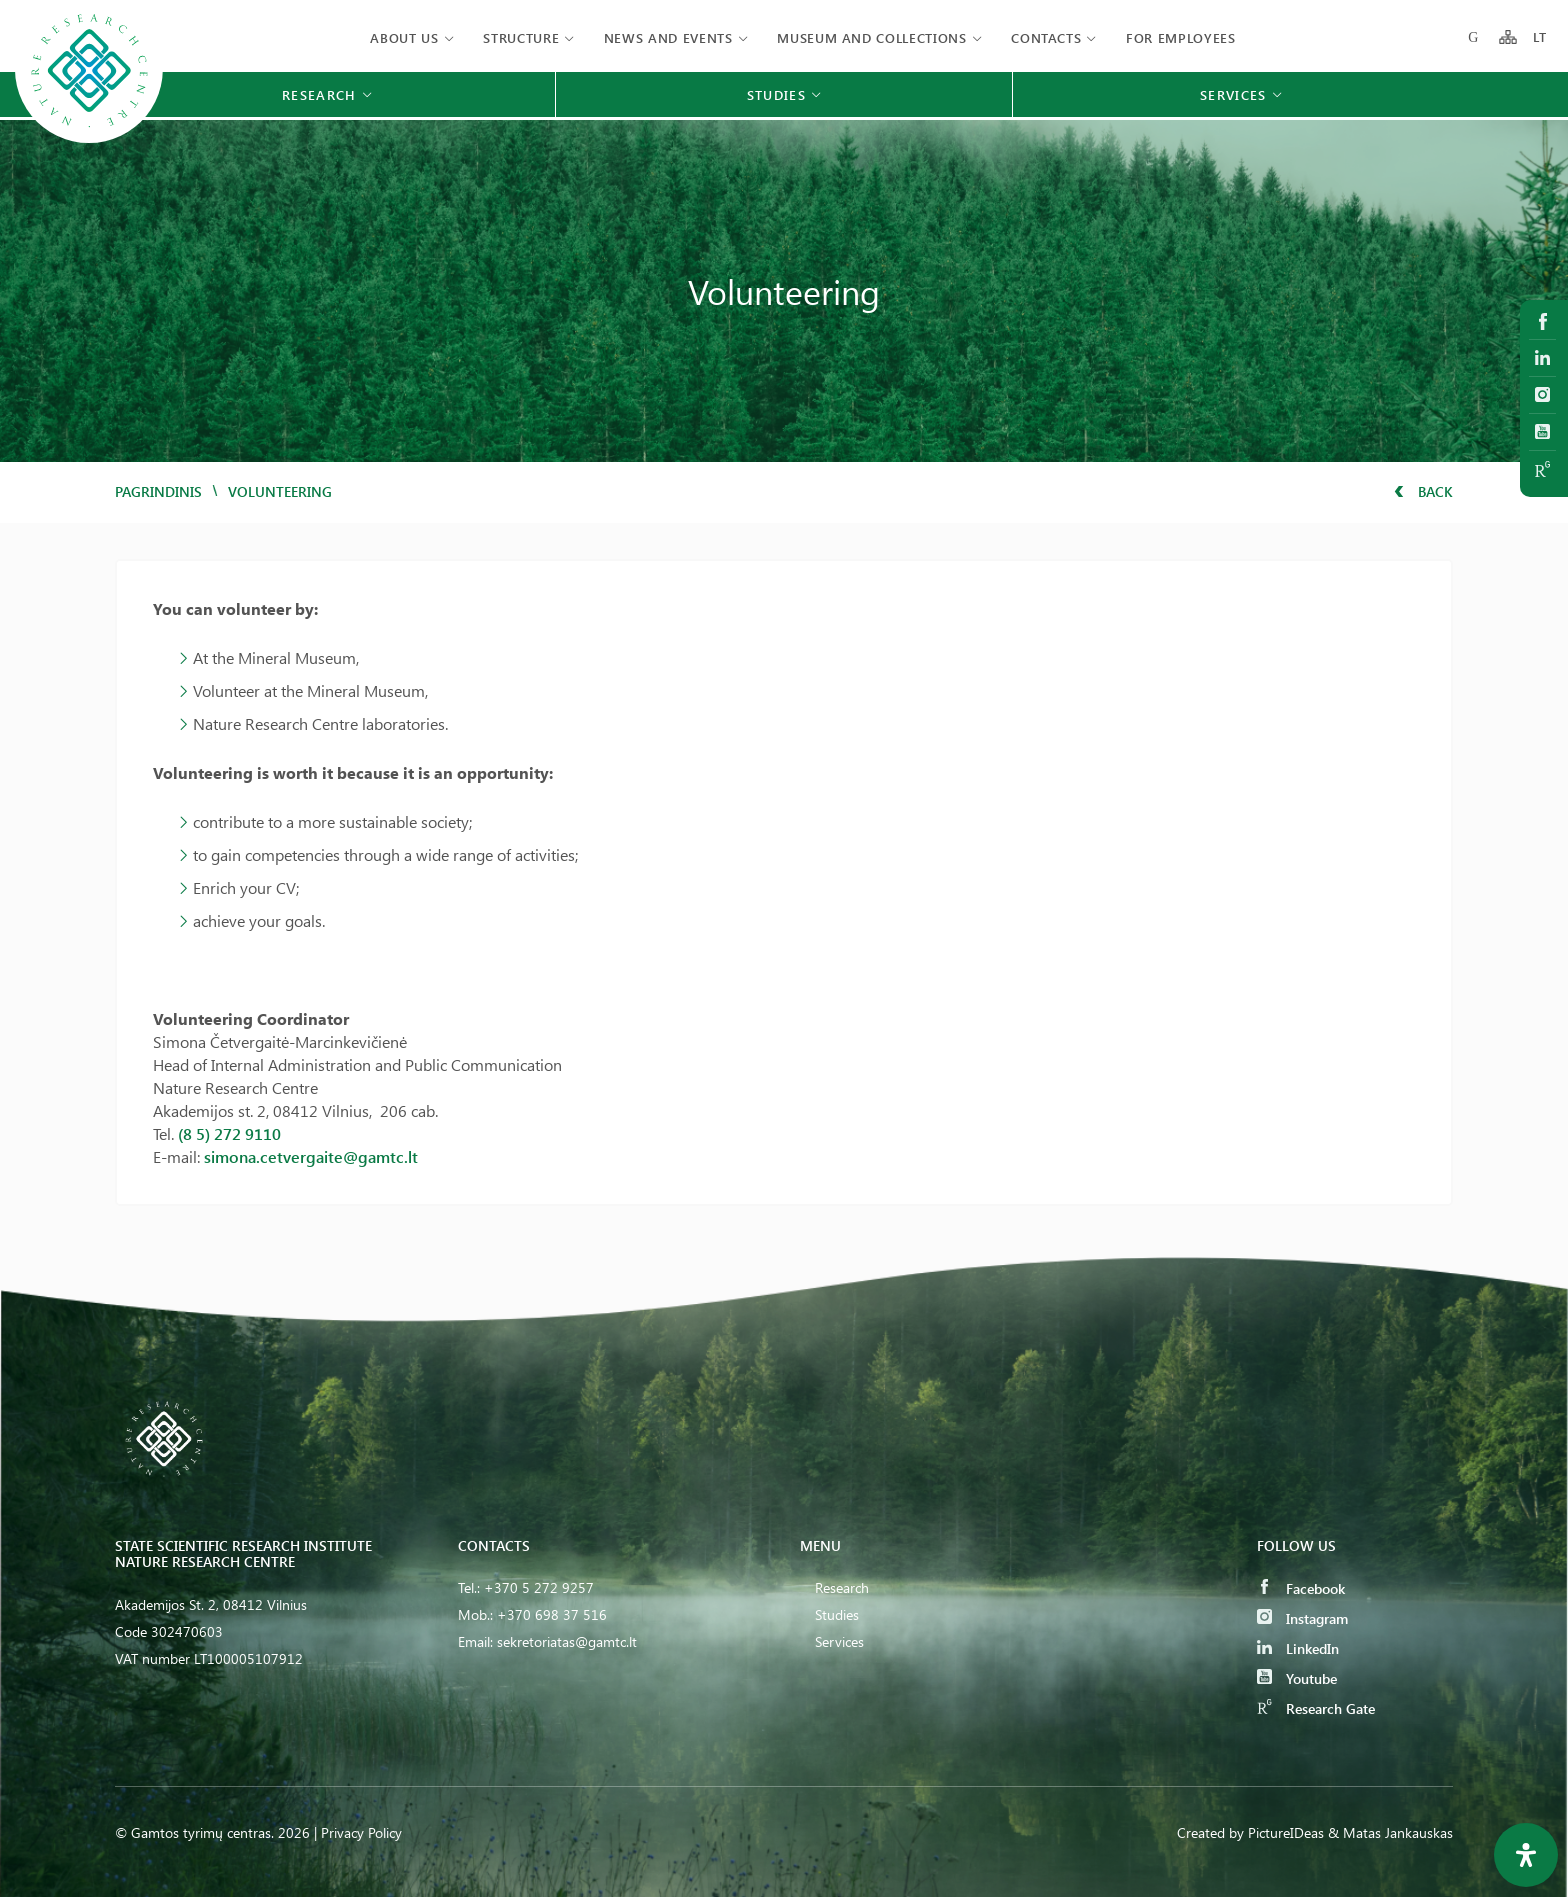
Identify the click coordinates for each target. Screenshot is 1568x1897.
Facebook (1301, 1588)
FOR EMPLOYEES (1180, 37)
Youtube (1297, 1678)
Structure (521, 37)
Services (839, 1641)
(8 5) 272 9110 (229, 1133)
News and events (668, 37)
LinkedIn (1298, 1648)
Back (1423, 491)
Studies (837, 1614)
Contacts (1046, 37)
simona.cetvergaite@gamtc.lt (311, 1156)
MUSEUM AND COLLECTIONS (871, 37)
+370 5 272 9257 (539, 1587)
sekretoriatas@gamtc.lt (567, 1641)
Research (842, 1587)
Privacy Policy (361, 1832)
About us (404, 37)
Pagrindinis (158, 491)
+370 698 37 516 (552, 1614)
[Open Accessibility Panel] (1526, 1855)
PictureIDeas (1286, 1832)
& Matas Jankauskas (1390, 1832)
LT (1540, 37)
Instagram (1302, 1618)
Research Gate (1316, 1708)
